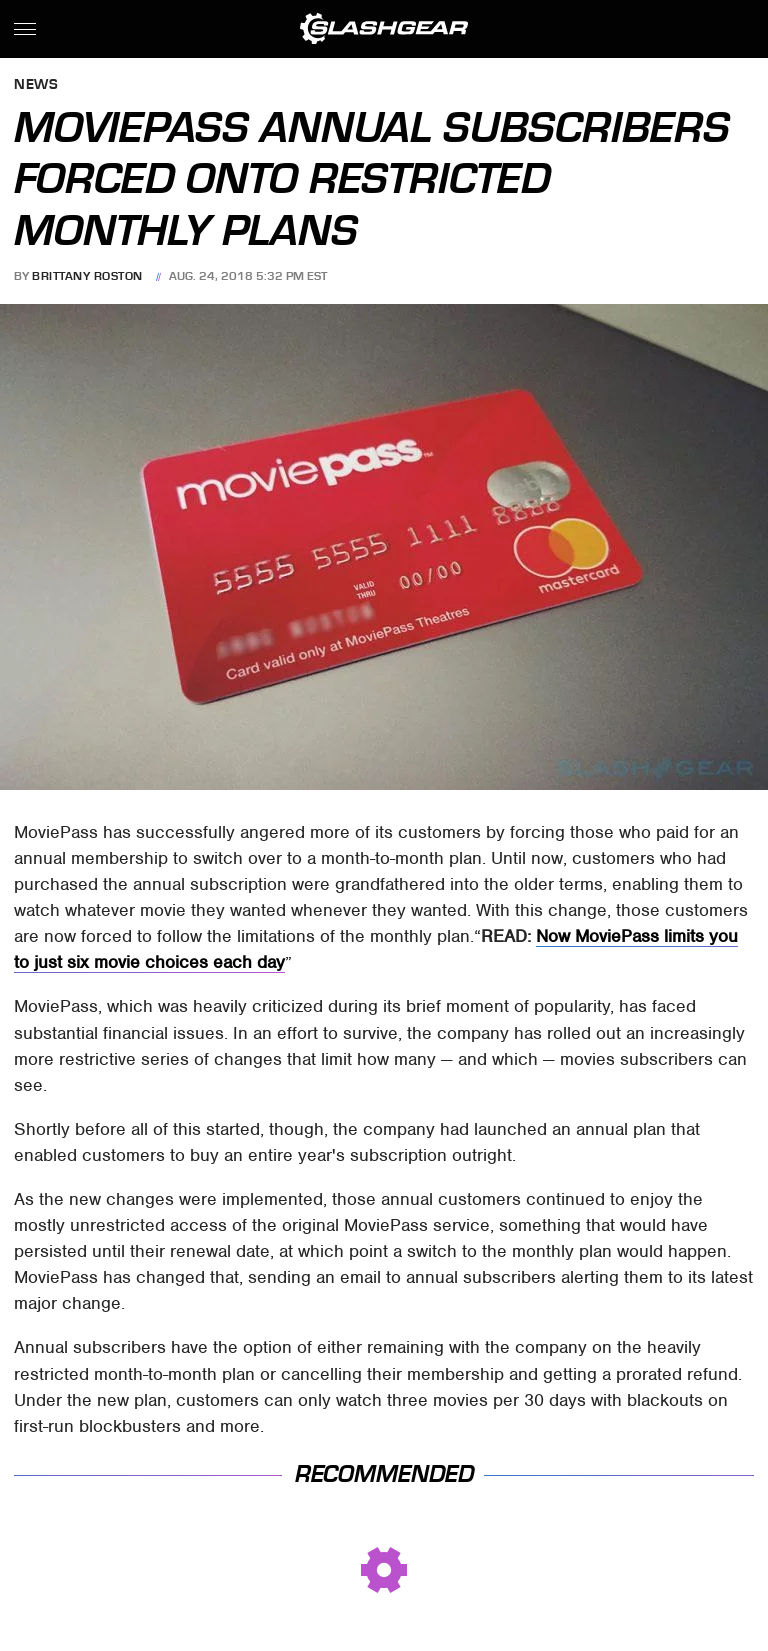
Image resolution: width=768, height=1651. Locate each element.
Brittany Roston (87, 276)
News (36, 85)
